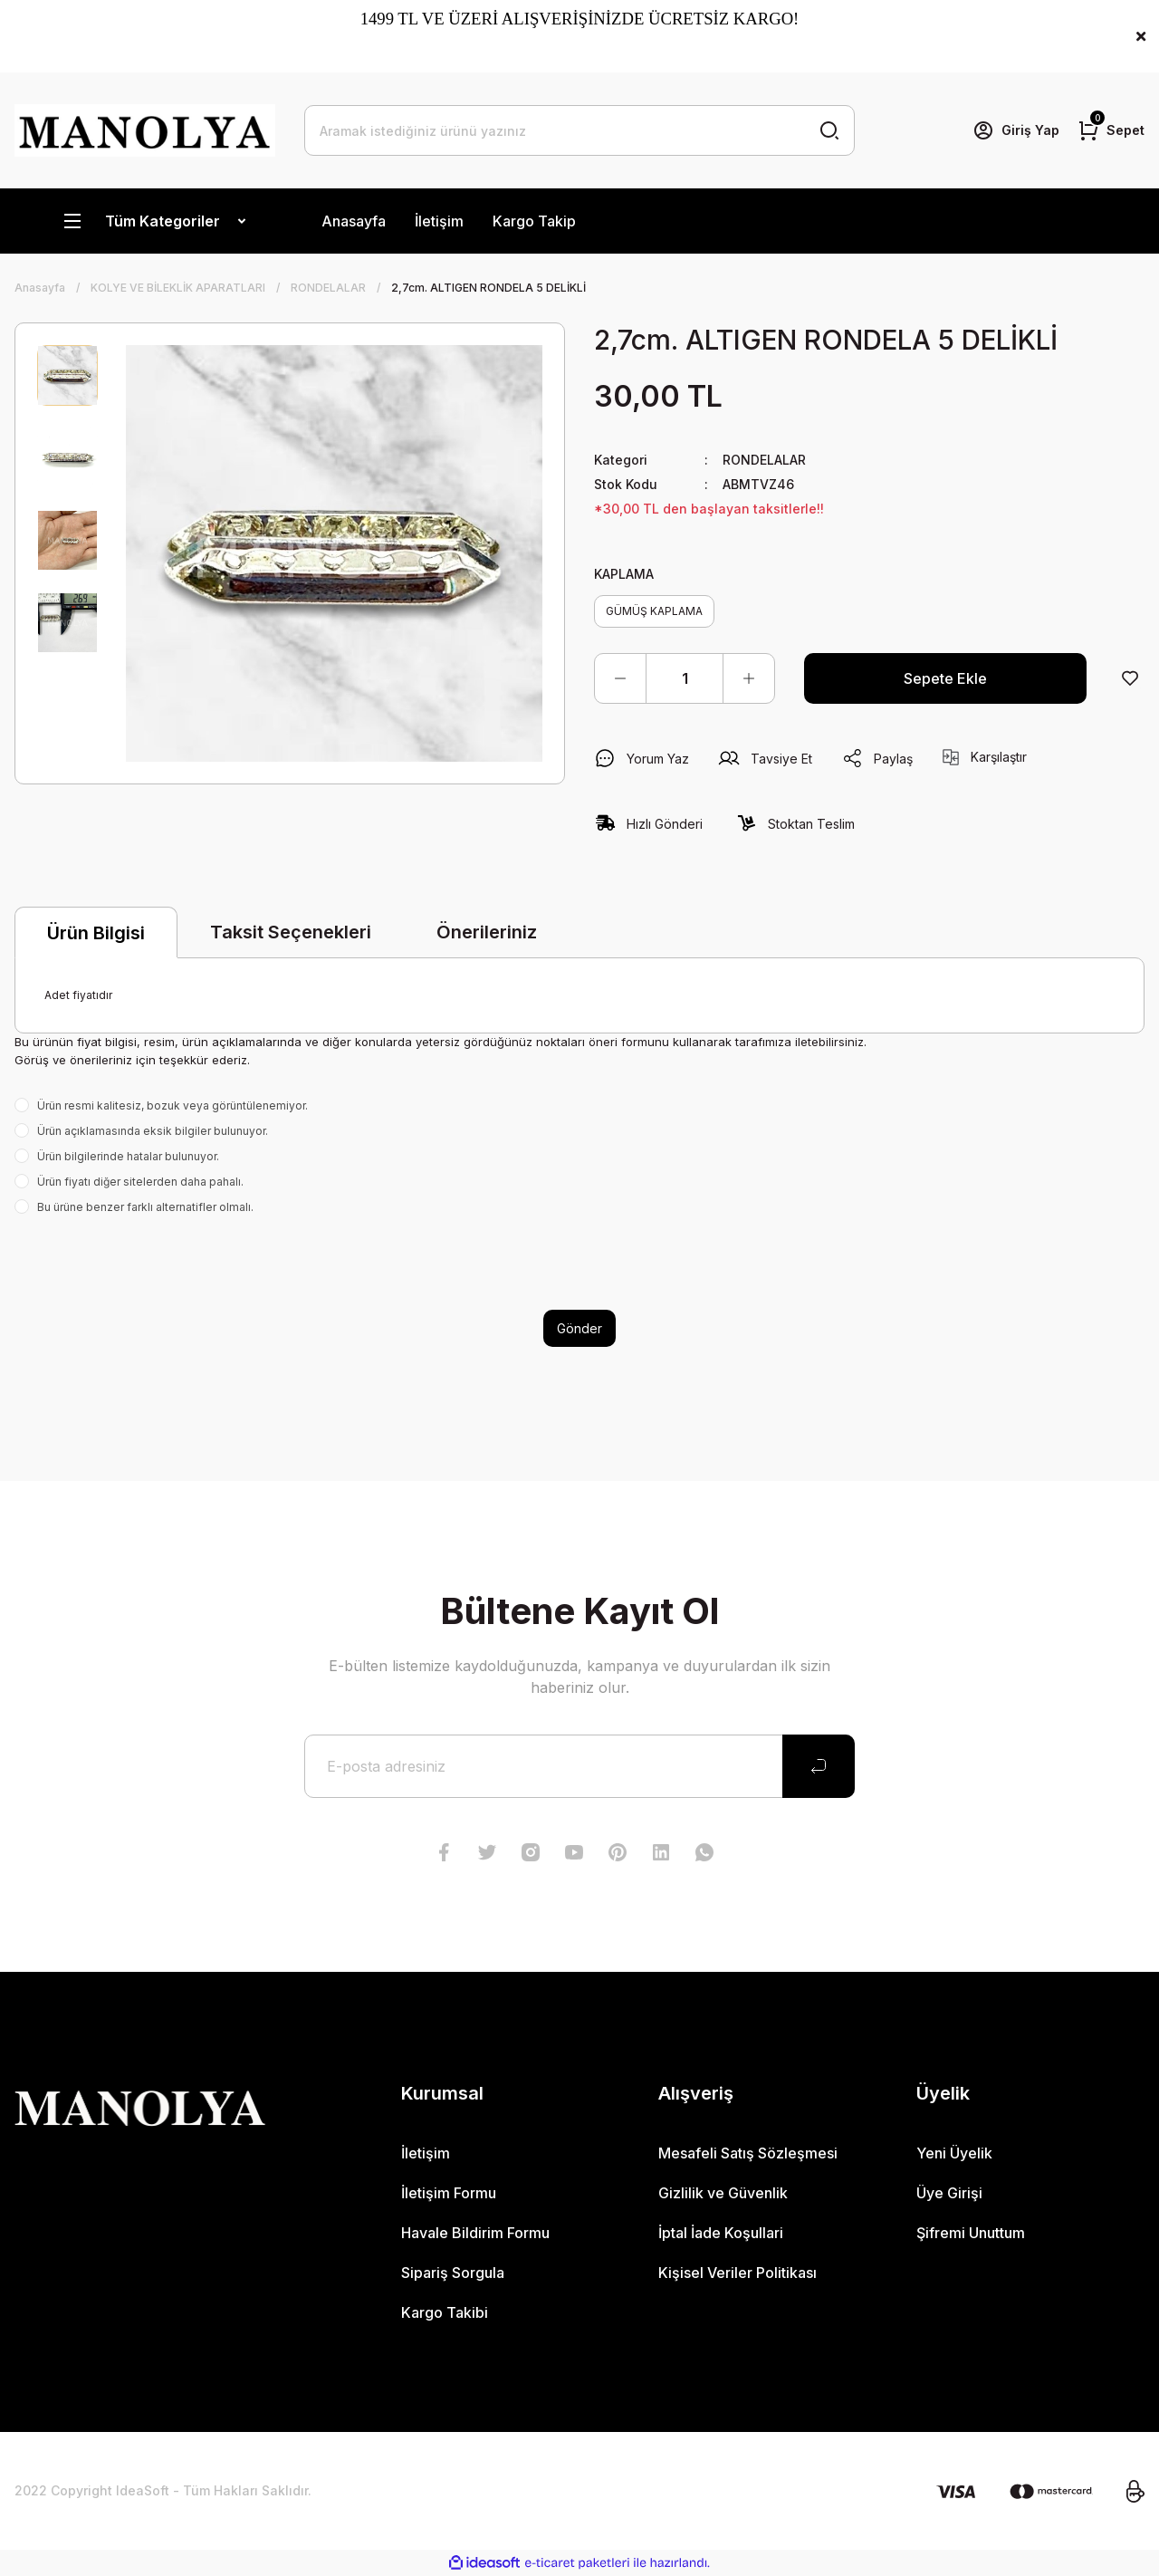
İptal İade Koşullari (720, 2233)
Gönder (579, 1328)
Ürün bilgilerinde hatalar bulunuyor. (128, 1156)
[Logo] (144, 130)
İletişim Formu (448, 2193)
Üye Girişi (949, 2193)
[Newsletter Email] (579, 1766)
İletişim (439, 221)
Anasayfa (353, 221)
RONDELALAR (764, 459)
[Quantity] (684, 678)
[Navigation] (153, 221)
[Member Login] (1015, 130)
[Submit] (818, 1766)
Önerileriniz (486, 932)
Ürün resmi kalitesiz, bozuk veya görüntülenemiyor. (172, 1105)
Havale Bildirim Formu (475, 2233)
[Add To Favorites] (1130, 678)
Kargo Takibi (444, 2312)
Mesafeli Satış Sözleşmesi (748, 2153)
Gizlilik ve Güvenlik (723, 2193)
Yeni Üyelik (954, 2153)
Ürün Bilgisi (96, 933)
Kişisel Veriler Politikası (737, 2273)
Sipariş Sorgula (452, 2273)
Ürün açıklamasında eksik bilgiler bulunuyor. (152, 1131)
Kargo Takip (534, 221)
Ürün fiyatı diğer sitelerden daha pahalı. (140, 1181)
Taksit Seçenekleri (290, 932)
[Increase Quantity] (748, 678)
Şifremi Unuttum (970, 2233)
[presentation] (152, 1262)
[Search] (579, 130)
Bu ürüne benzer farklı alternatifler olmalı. (145, 1207)
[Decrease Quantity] (620, 678)
